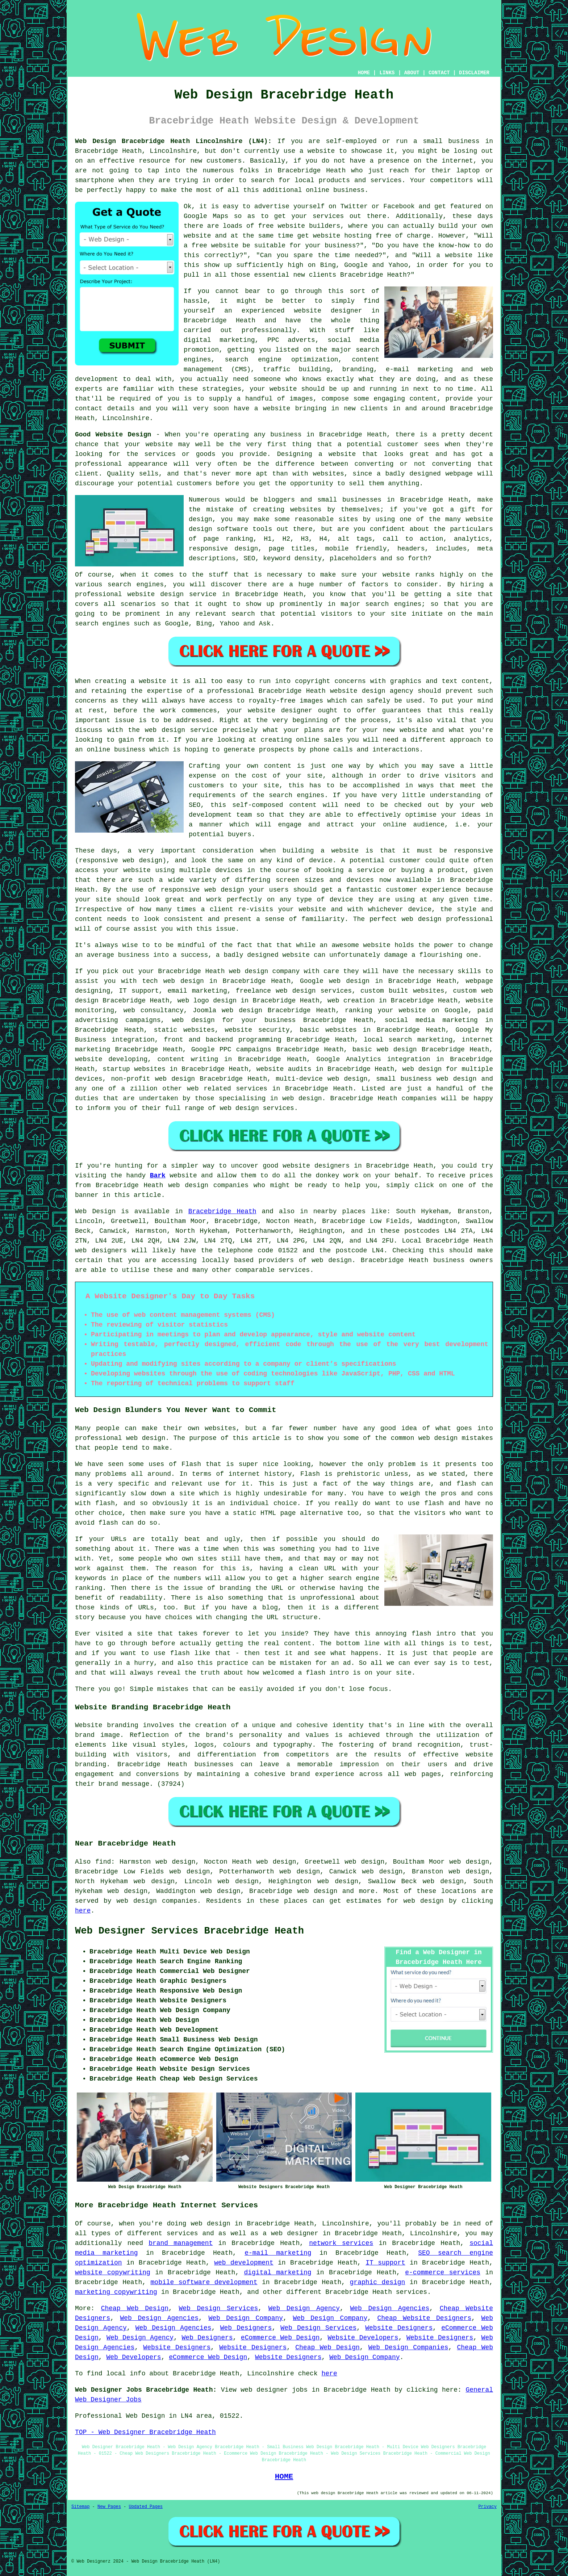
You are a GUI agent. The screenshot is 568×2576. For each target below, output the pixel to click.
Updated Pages (146, 2506)
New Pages (109, 2506)
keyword (277, 558)
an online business (110, 749)
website (321, 151)
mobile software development (204, 2282)
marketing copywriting (116, 2292)
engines (408, 604)
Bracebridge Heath (222, 1211)
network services (341, 2243)
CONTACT (439, 73)
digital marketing (277, 2272)
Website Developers (363, 2337)
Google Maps (206, 216)
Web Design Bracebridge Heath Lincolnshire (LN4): (173, 141)
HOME (364, 73)
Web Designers (246, 2328)
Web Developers (133, 2357)
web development (243, 2262)
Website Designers (399, 2328)
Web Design (95, 1211)
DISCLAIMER (474, 73)
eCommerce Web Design (280, 2337)
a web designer (290, 2233)
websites (305, 509)
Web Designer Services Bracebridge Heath (189, 1931)
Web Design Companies (408, 2347)
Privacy (488, 2506)
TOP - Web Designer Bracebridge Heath (145, 2432)
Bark (158, 1175)
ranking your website (385, 1010)
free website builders (299, 226)
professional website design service (146, 594)
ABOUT (411, 73)
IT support (385, 2262)
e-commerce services (442, 2272)
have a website (262, 408)
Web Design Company (245, 2318)
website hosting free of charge (371, 235)
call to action (413, 539)
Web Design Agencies (389, 2308)
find (103, 1861)
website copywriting (112, 2272)
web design (332, 1260)
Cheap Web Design (134, 2308)
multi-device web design (321, 1078)
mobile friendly (356, 548)
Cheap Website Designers (424, 2318)
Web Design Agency (304, 2308)
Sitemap (80, 2506)
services (294, 1270)
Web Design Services (218, 2308)
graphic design (377, 2282)
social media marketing (431, 1020)
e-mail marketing (278, 2253)
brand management (181, 2243)
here (83, 1910)
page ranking (228, 539)
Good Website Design (113, 434)
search (243, 613)
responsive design (223, 548)
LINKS (386, 73)
